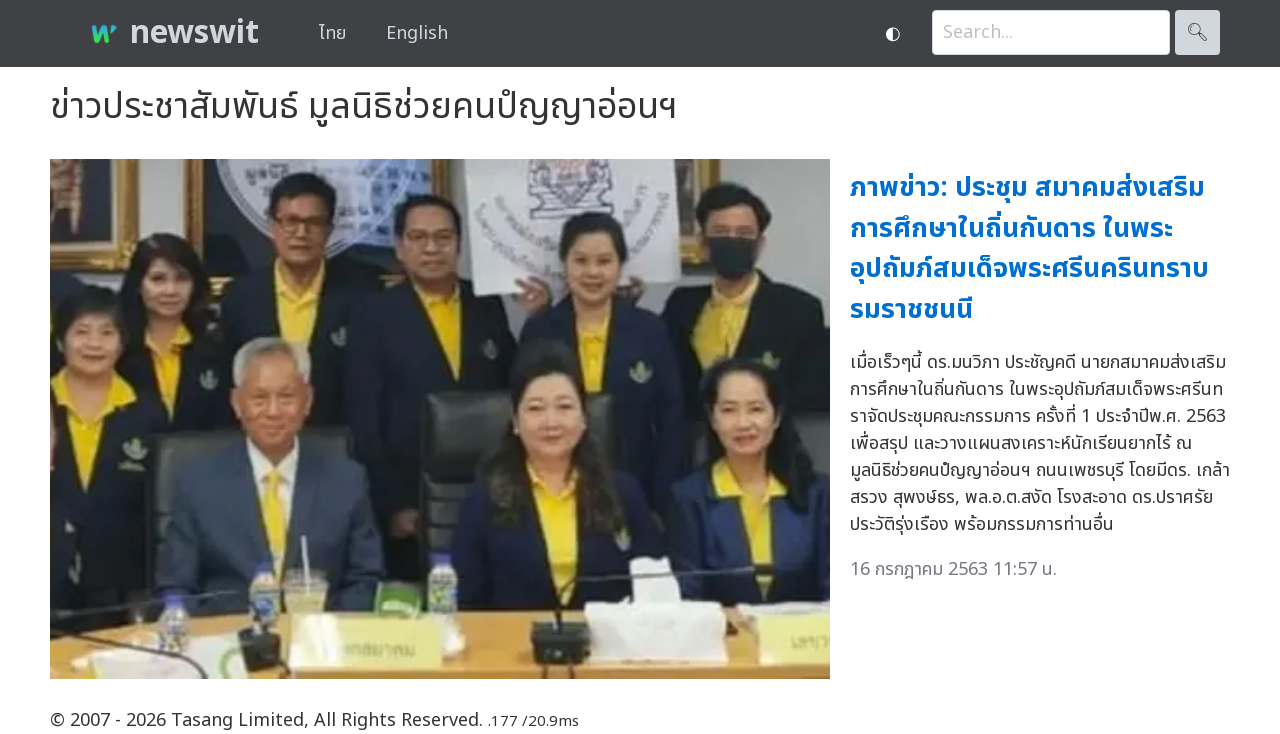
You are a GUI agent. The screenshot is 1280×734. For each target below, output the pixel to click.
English (417, 33)
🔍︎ (1197, 32)
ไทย (332, 33)
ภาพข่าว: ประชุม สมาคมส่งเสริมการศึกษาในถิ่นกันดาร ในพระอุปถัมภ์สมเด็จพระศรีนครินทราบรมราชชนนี (1029, 248)
